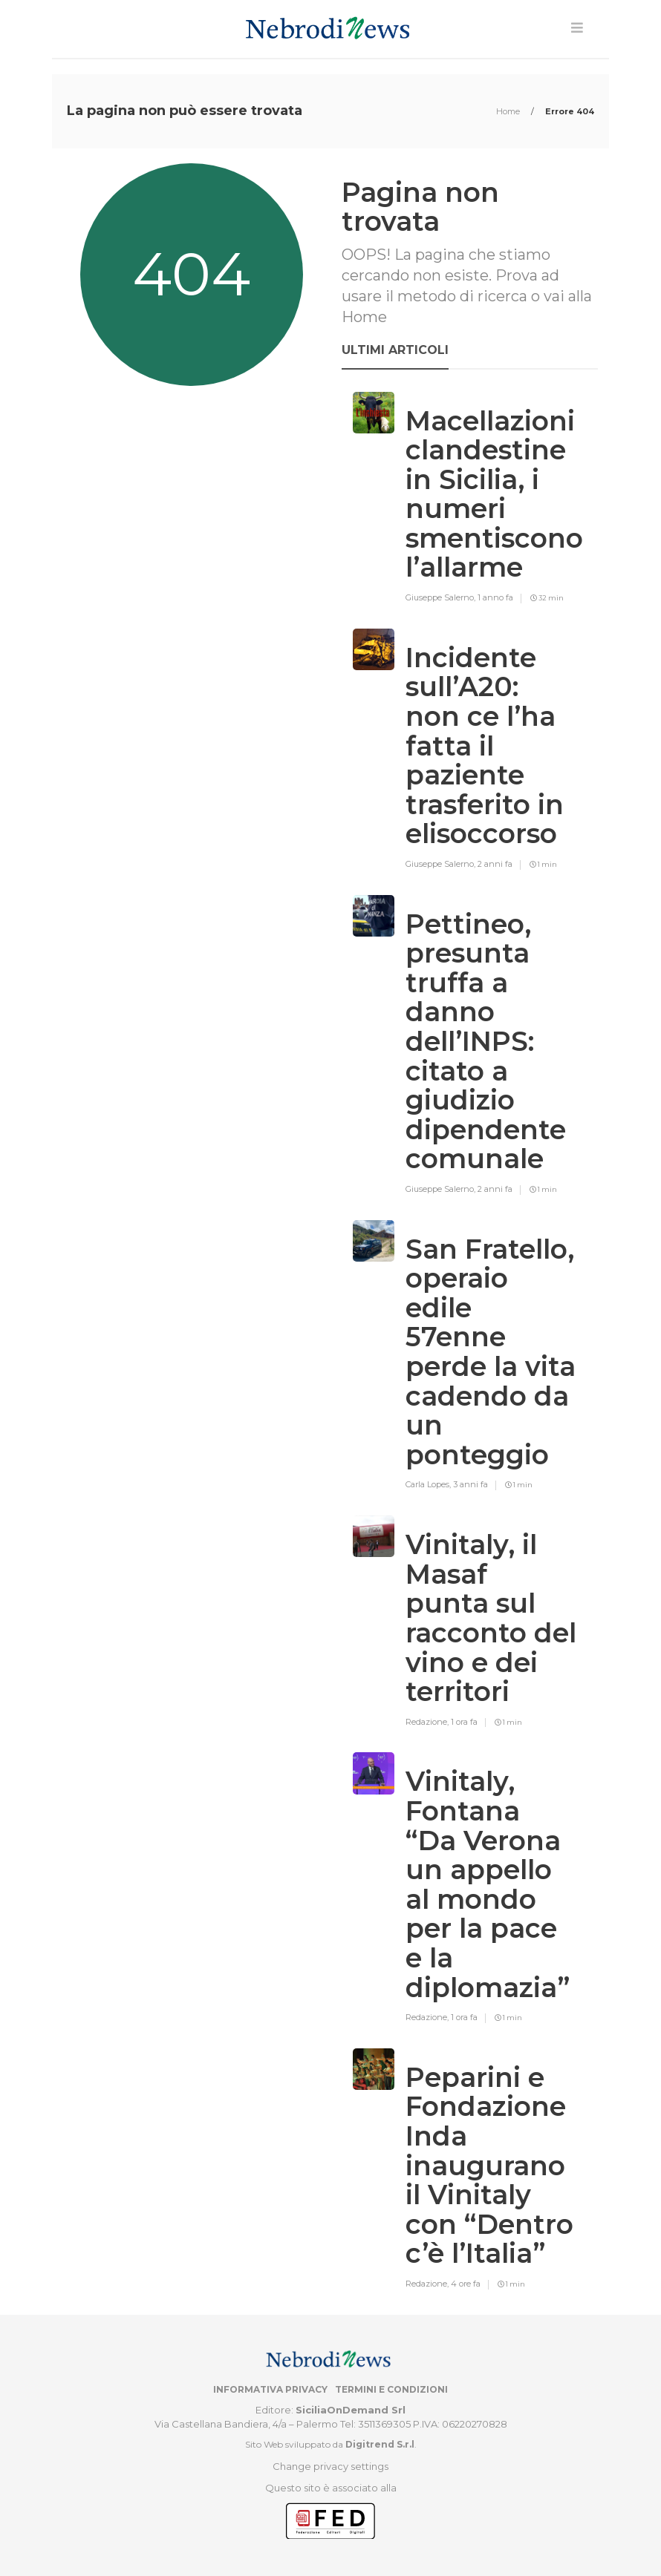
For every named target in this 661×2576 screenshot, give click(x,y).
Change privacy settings (330, 2466)
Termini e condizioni (391, 2389)
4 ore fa (466, 2283)
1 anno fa (495, 597)
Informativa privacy (270, 2389)
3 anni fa (470, 1484)
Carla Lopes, (429, 1484)
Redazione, (428, 1722)
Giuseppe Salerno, (442, 597)
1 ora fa (464, 1722)
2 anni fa (495, 864)
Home (509, 111)
